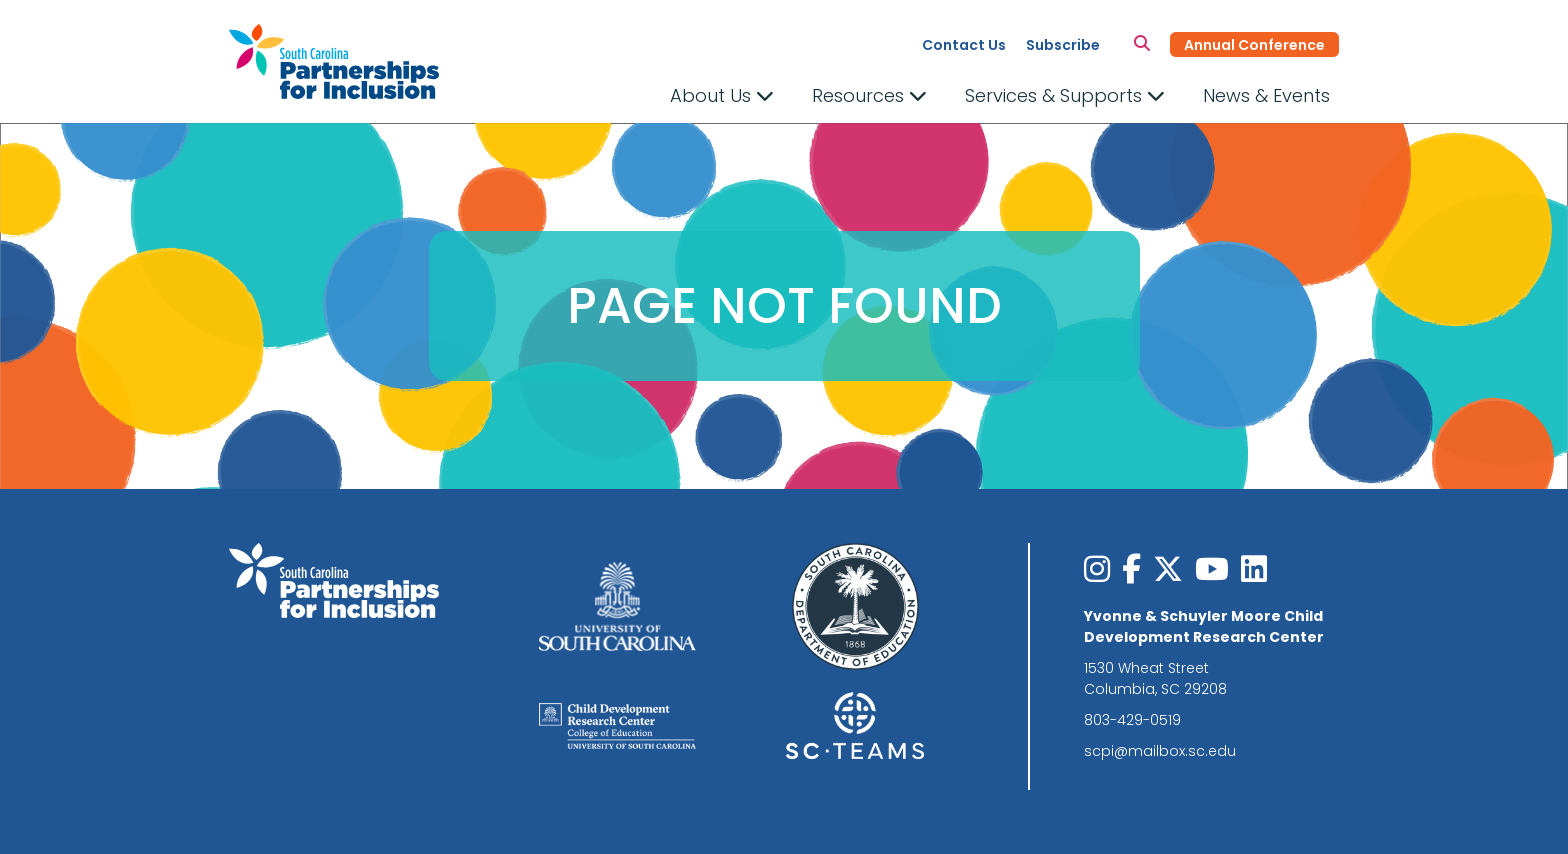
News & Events (1266, 95)
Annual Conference (1254, 45)
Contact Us (964, 45)
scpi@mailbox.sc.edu (1160, 751)
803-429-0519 (1132, 720)
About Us (722, 95)
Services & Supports (1065, 95)
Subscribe (1063, 45)
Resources (869, 95)
